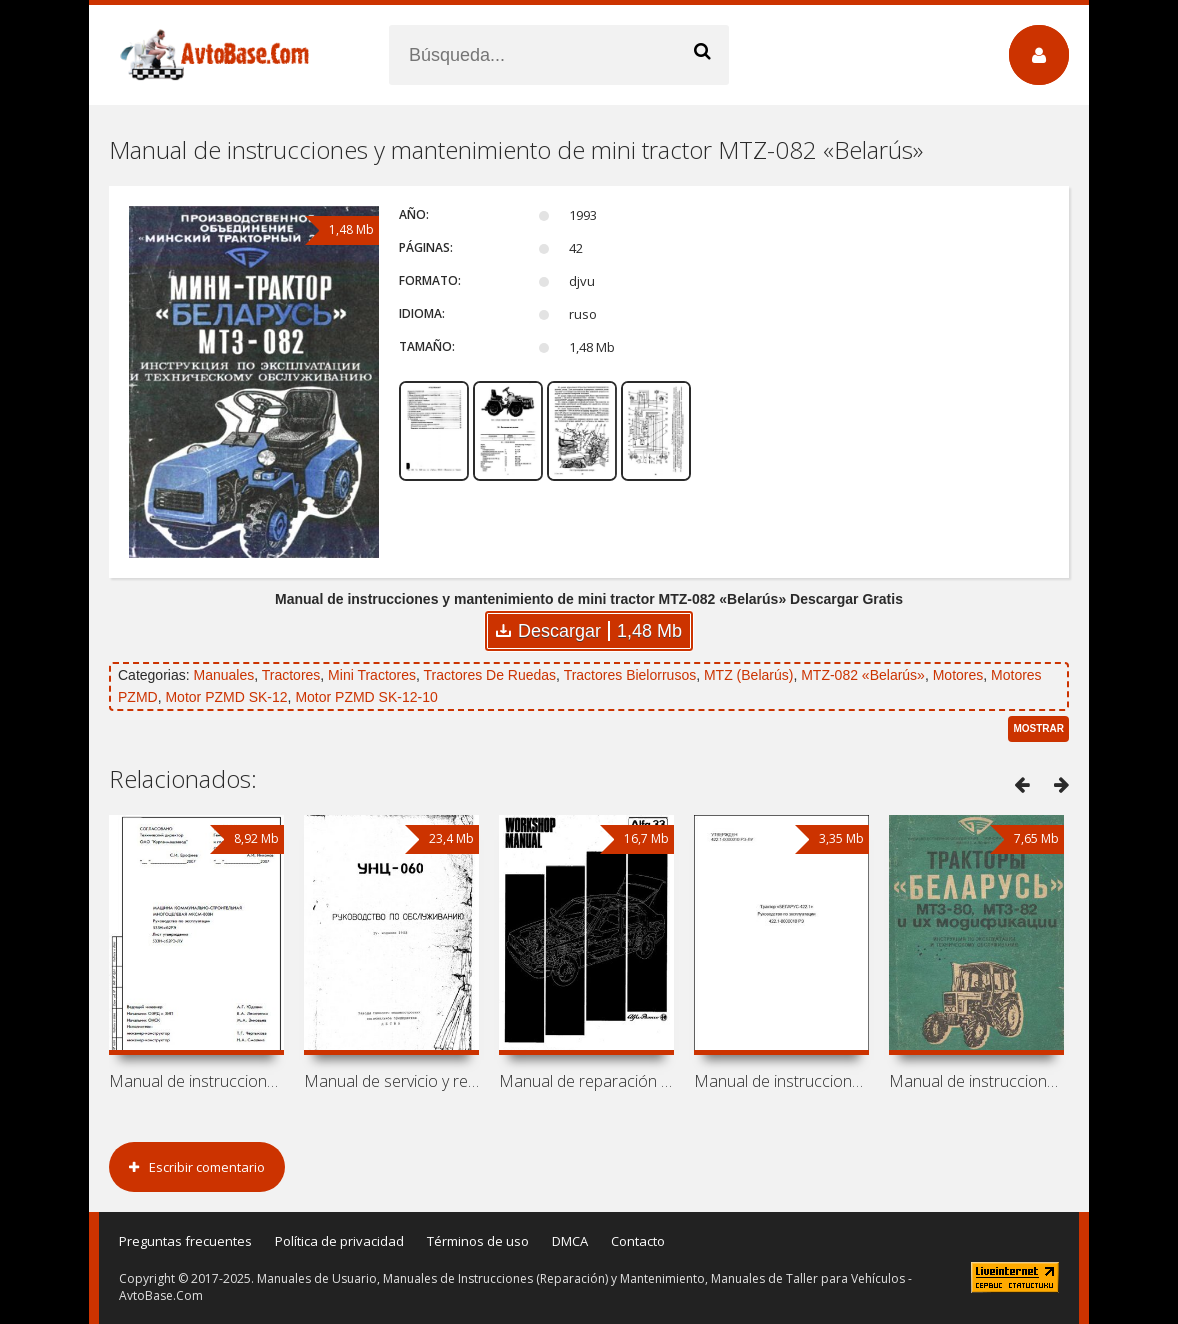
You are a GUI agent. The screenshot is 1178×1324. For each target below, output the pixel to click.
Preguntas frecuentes (185, 1241)
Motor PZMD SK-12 (226, 697)
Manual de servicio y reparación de (391, 1081)
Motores (958, 675)
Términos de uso (478, 1241)
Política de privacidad (339, 1241)
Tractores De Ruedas (490, 675)
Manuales (223, 675)
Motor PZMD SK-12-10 (366, 697)
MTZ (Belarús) (748, 675)
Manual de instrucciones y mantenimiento (976, 1081)
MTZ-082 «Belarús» (863, 675)
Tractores (291, 675)
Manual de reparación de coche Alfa (586, 1081)
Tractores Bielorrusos (630, 675)
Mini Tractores (372, 675)
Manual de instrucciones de (196, 1081)
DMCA (570, 1241)
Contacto (638, 1241)
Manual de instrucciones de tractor (781, 1081)
